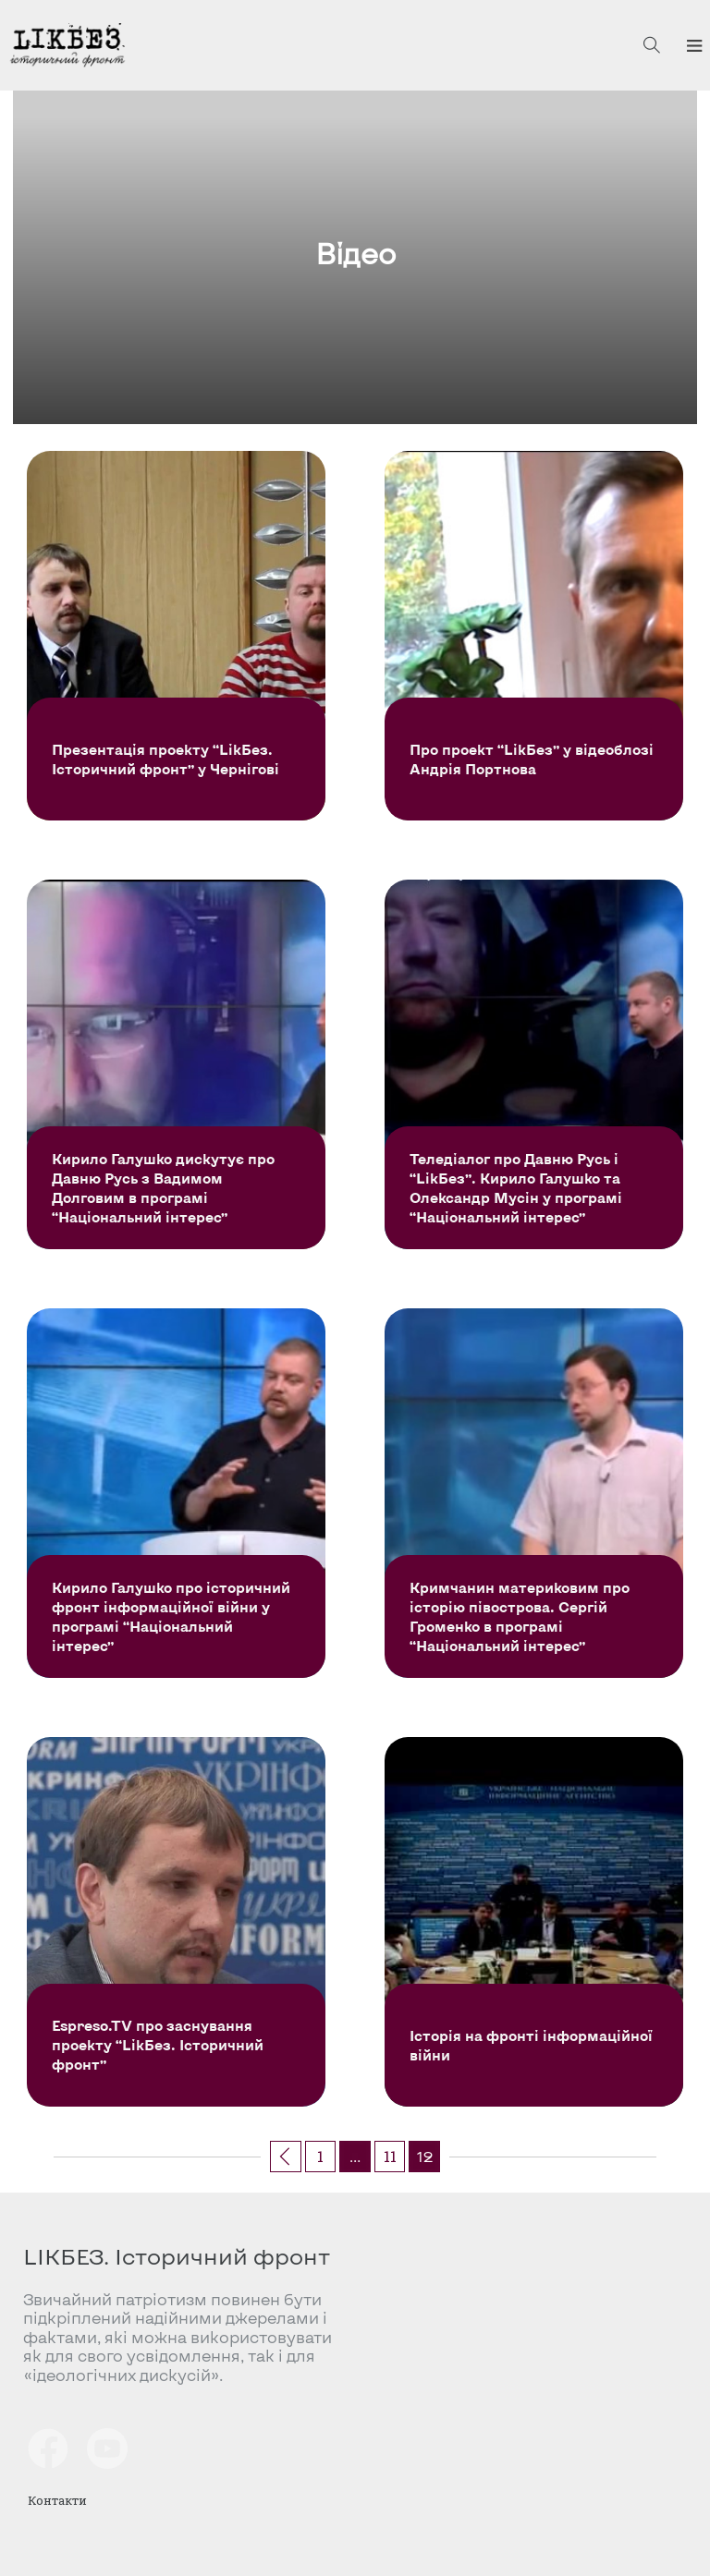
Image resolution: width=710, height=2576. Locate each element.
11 (390, 2156)
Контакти (57, 2500)
